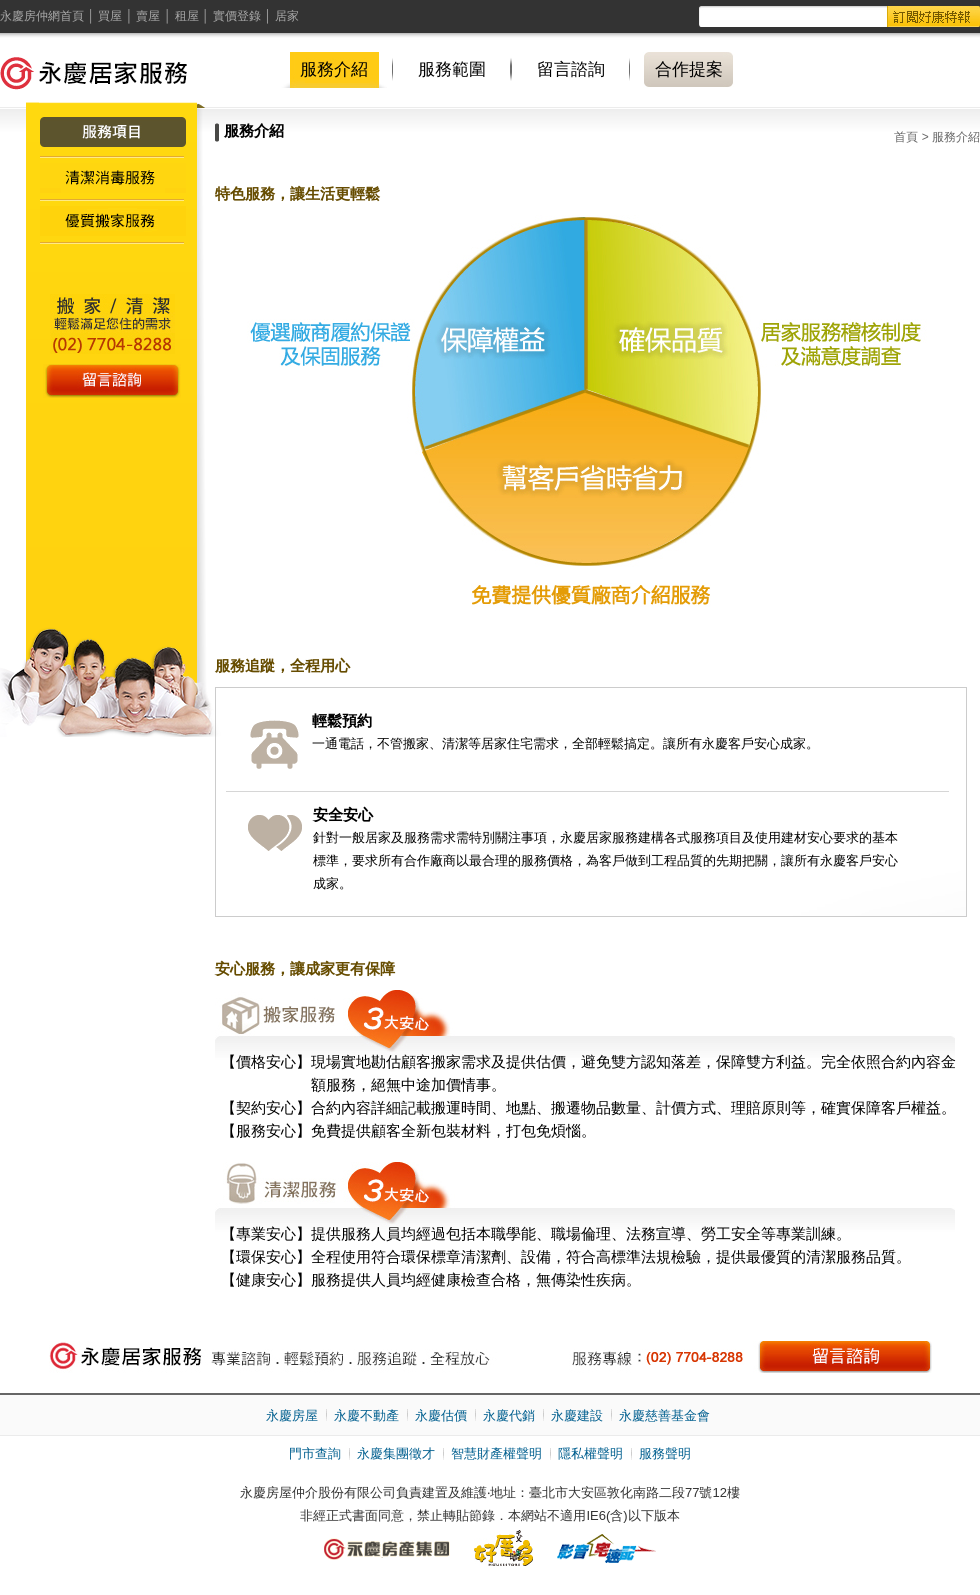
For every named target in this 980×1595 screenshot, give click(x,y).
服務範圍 (452, 69)
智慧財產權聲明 (496, 1453)
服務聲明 (665, 1453)
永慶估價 (441, 1415)
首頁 (906, 137)
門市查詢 (315, 1453)
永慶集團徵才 (396, 1453)
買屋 (110, 16)
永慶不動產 (366, 1415)
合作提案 (689, 69)
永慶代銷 (509, 1415)
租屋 (187, 16)
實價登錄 (237, 16)
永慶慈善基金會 (664, 1415)
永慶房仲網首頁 (42, 16)
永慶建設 (577, 1415)
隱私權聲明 (590, 1453)
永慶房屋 (292, 1415)
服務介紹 (334, 69)
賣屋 (148, 16)
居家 (287, 16)
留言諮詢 (571, 69)
